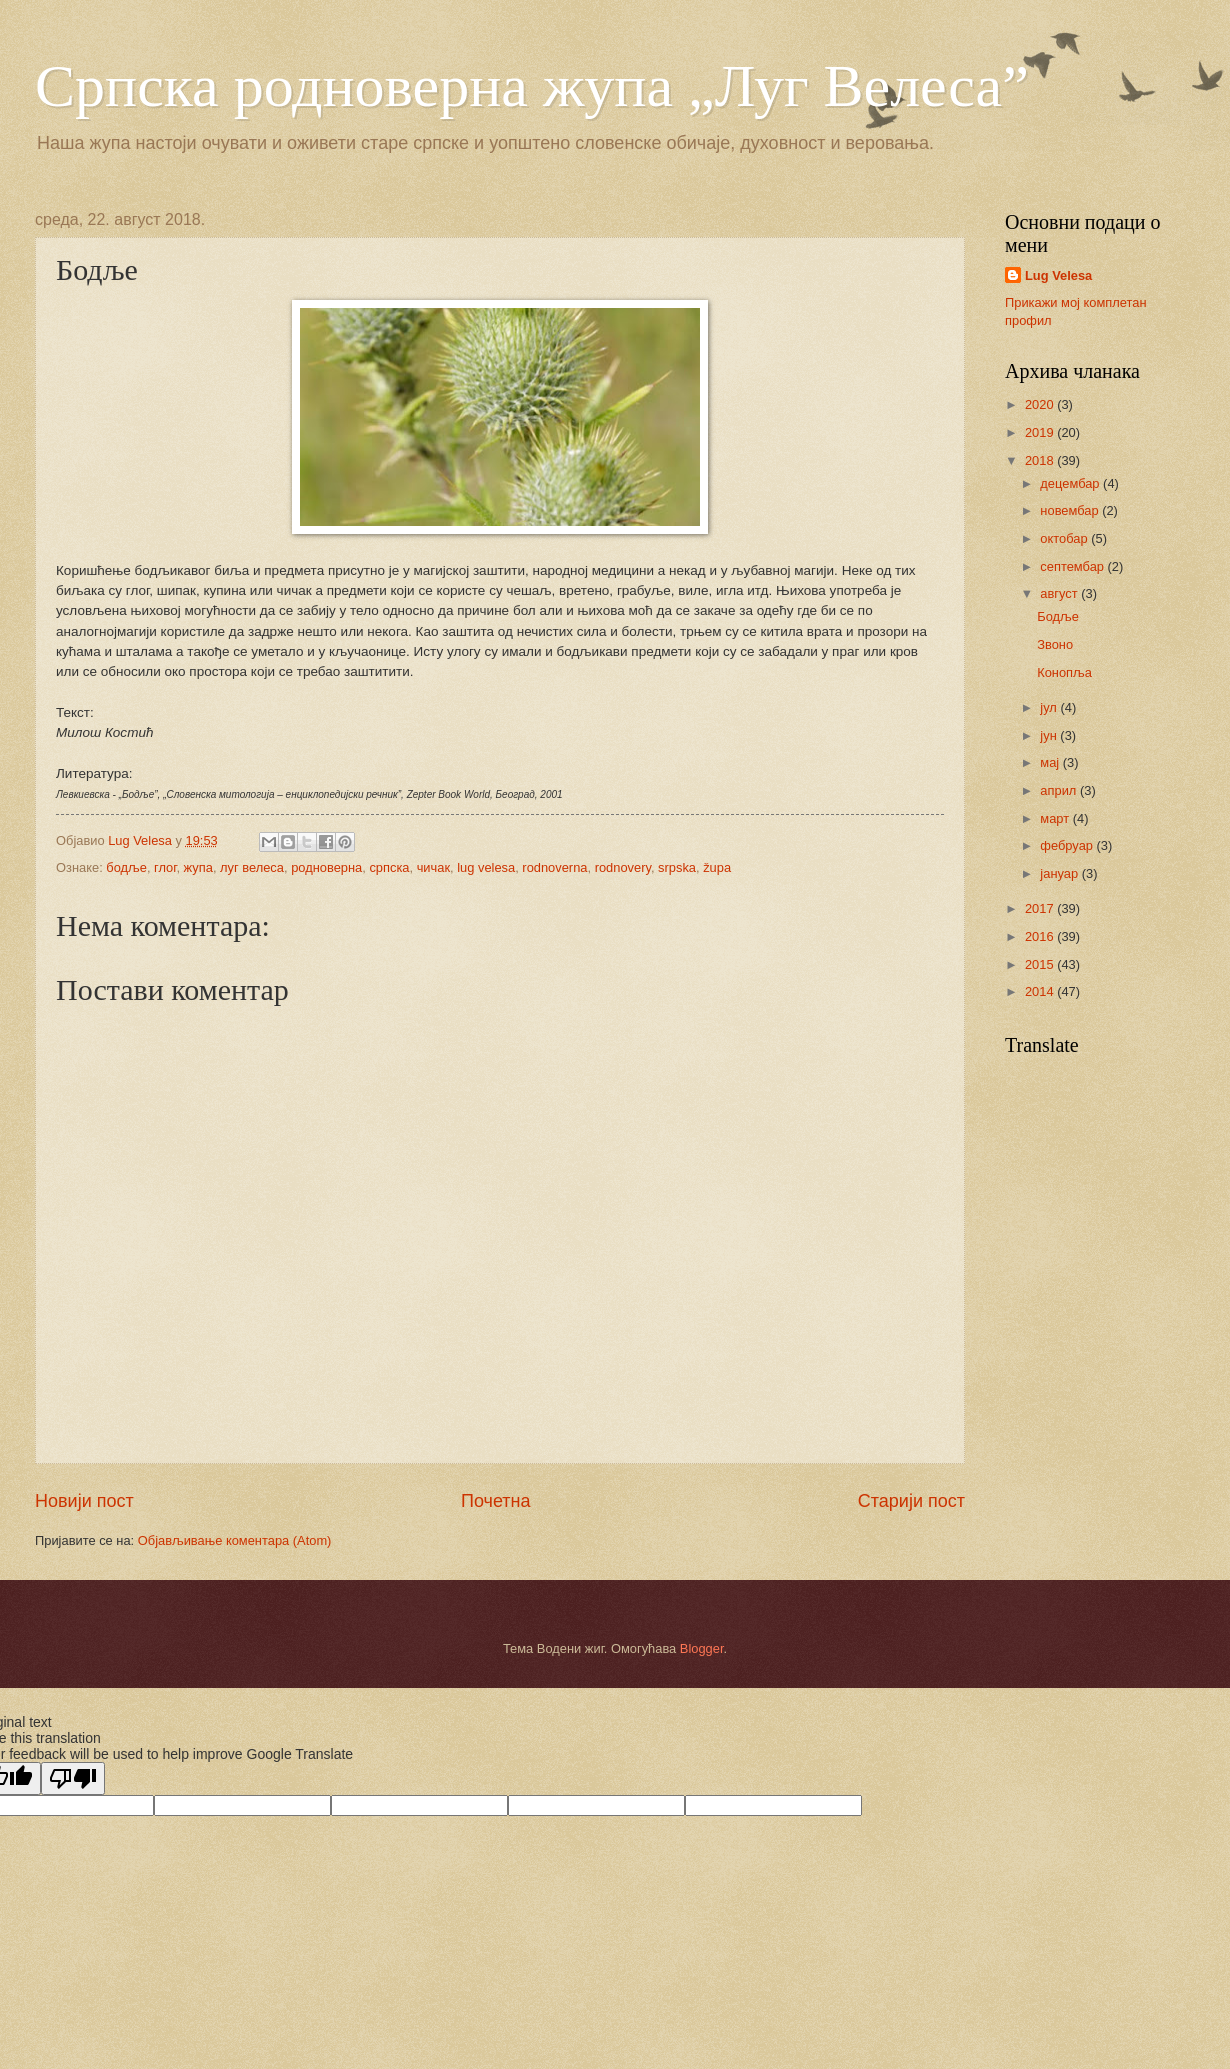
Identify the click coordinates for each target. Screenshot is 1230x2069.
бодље (126, 867)
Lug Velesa (1058, 275)
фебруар (1068, 845)
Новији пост (84, 1501)
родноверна (326, 867)
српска (389, 867)
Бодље (1058, 616)
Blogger (702, 1648)
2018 (1041, 460)
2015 (1041, 964)
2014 (1041, 991)
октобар (1065, 538)
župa (717, 867)
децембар (1071, 483)
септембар (1073, 566)
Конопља (1064, 672)
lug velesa (486, 867)
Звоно (1055, 644)
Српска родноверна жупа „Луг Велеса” (532, 86)
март (1056, 818)
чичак (433, 867)
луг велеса (252, 867)
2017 (1041, 908)
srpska (677, 867)
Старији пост (911, 1501)
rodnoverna (554, 867)
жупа (198, 867)
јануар (1060, 873)
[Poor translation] (73, 1778)
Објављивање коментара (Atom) (235, 1540)
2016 (1041, 936)
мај (1051, 762)
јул (1050, 707)
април (1060, 790)
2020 (1041, 404)
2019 (1041, 432)
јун (1050, 735)
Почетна (496, 1501)
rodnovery (623, 867)
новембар (1071, 510)
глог (165, 867)
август (1060, 593)
